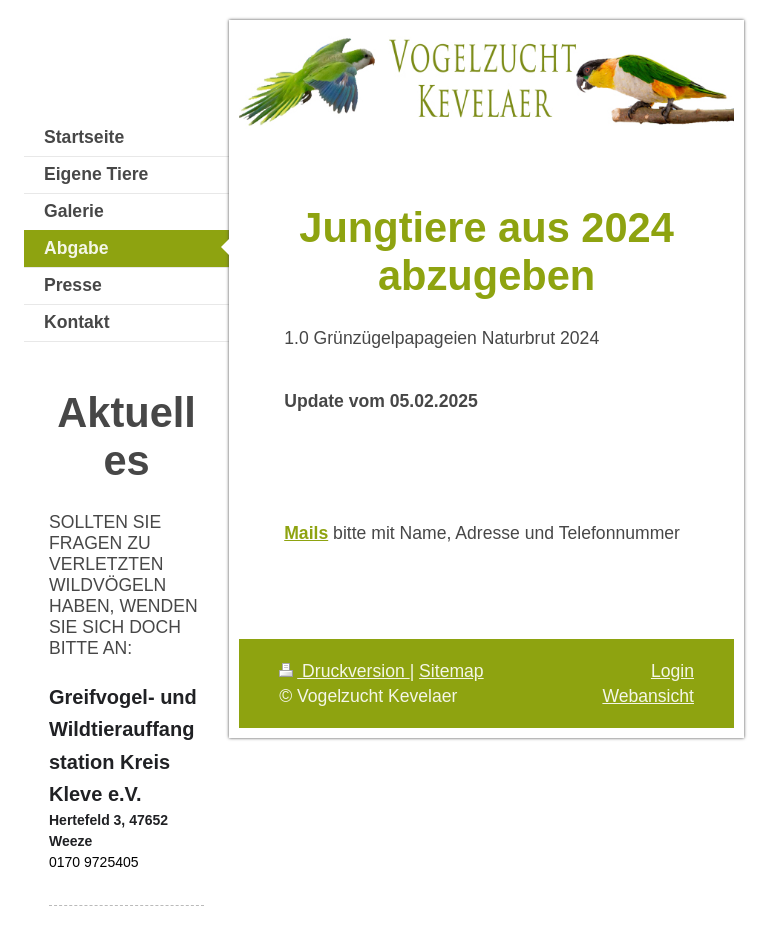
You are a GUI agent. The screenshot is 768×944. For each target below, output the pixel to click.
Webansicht (648, 696)
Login (672, 671)
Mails (306, 533)
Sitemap (451, 671)
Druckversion (344, 671)
